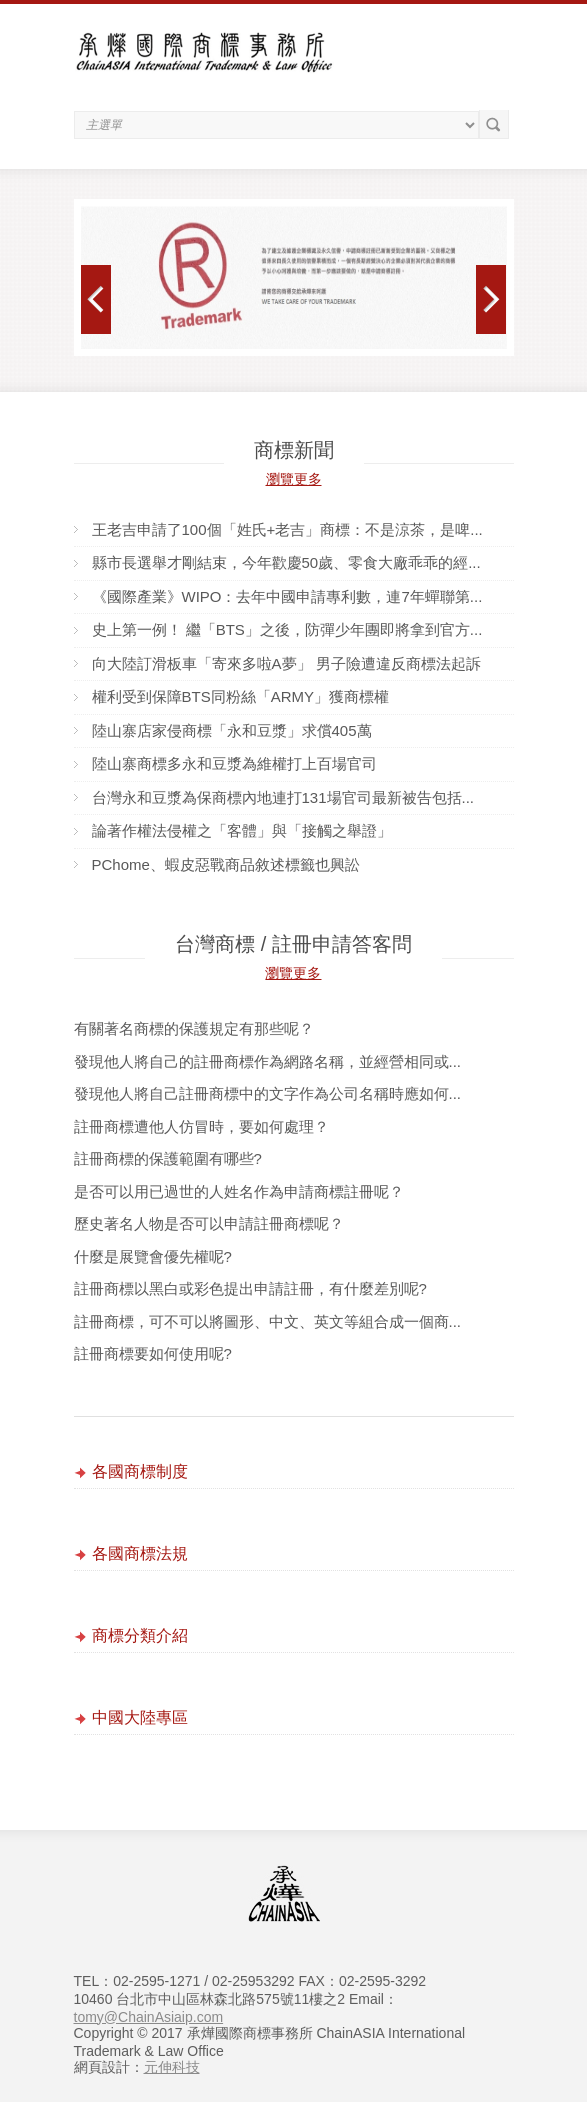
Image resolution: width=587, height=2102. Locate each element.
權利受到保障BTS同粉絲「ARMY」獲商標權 (241, 696)
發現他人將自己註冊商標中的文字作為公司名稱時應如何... (268, 1093)
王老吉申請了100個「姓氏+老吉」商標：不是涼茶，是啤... (287, 529)
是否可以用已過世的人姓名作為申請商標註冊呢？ (239, 1191)
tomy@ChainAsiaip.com (149, 2017)
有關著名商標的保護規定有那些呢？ (194, 1028)
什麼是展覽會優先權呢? (153, 1256)
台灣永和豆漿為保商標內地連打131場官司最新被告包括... (283, 797)
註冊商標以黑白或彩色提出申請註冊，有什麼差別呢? (250, 1288)
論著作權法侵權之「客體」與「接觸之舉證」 (242, 830)
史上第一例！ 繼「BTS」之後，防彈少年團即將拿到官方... (287, 629)
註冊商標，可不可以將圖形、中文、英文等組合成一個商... (268, 1321)
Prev (96, 299)
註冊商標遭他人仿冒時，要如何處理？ (201, 1126)
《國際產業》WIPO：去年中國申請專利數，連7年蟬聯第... (287, 596)
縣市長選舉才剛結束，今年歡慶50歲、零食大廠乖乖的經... (286, 562)
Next (492, 299)
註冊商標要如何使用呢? (153, 1353)
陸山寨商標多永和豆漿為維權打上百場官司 (234, 763)
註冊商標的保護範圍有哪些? (168, 1158)
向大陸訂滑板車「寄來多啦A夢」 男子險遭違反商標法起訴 (286, 663)
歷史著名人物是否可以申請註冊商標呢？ (209, 1223)
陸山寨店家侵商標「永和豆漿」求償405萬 (232, 730)
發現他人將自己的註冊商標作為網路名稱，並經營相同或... (268, 1061)
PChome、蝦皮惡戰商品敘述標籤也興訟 (226, 864)
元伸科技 (172, 2067)
